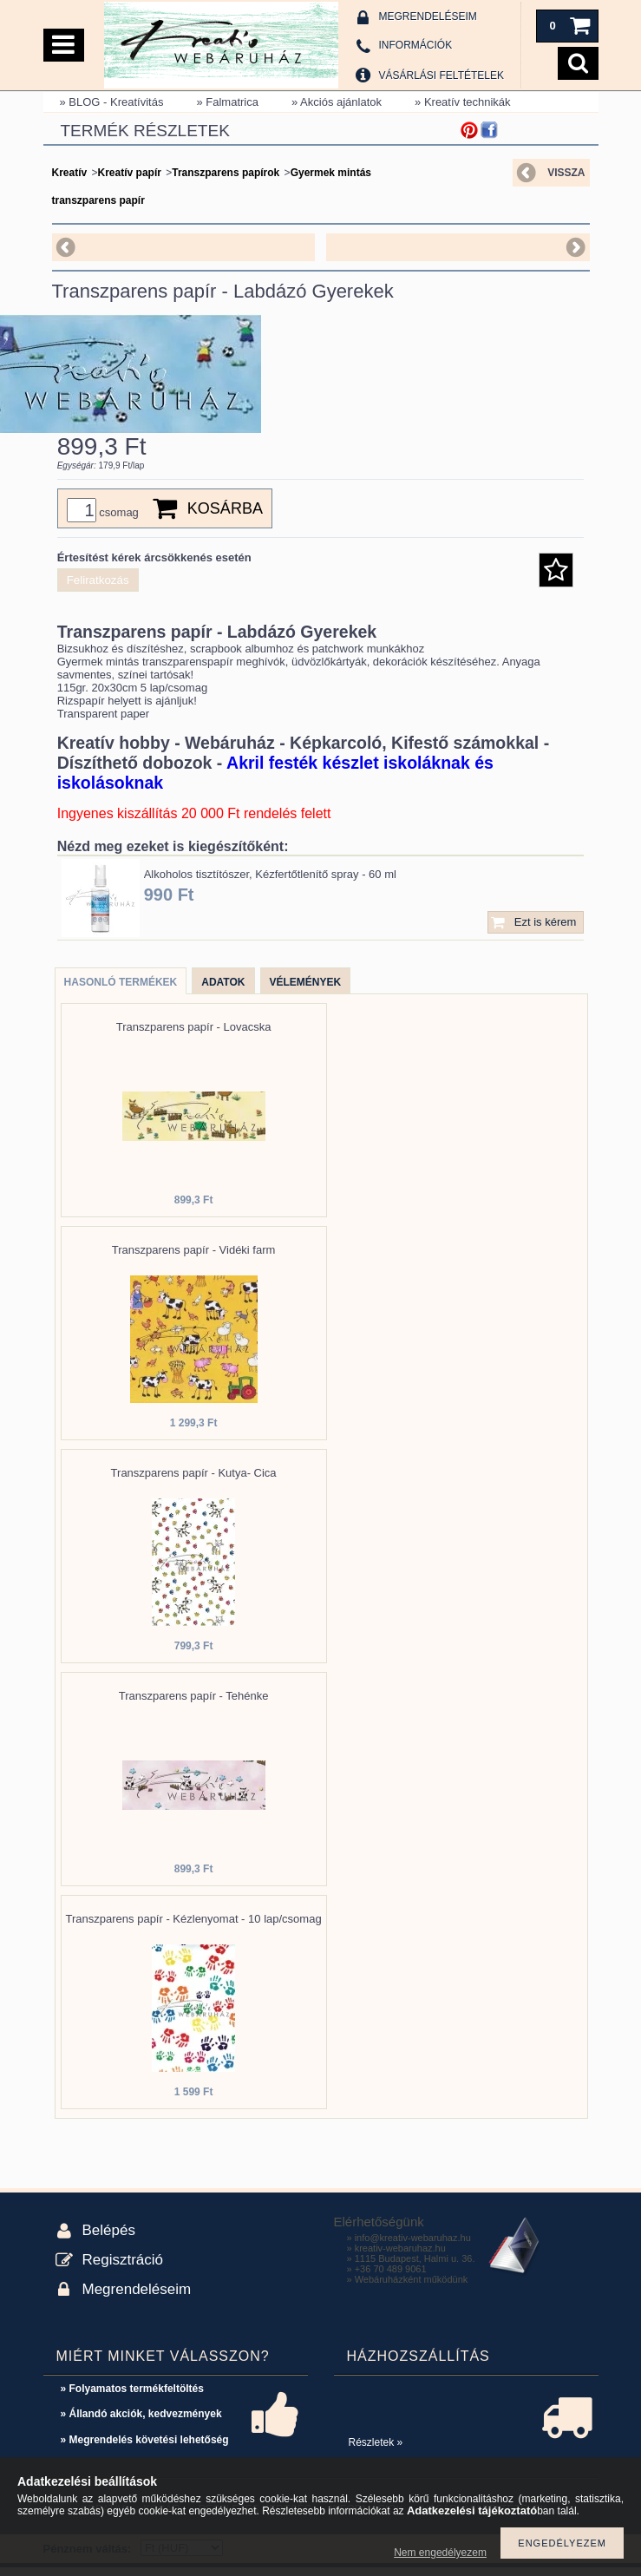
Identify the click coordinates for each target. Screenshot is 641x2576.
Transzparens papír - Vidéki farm (194, 1258)
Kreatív (70, 173)
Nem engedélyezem (440, 2553)
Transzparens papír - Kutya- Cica (194, 1481)
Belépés (108, 2239)
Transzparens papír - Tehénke (194, 1704)
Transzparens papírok (225, 173)
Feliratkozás (98, 588)
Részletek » (376, 2451)
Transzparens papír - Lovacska (193, 1035)
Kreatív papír (129, 173)
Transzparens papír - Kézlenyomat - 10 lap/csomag (194, 1927)
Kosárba (225, 517)
